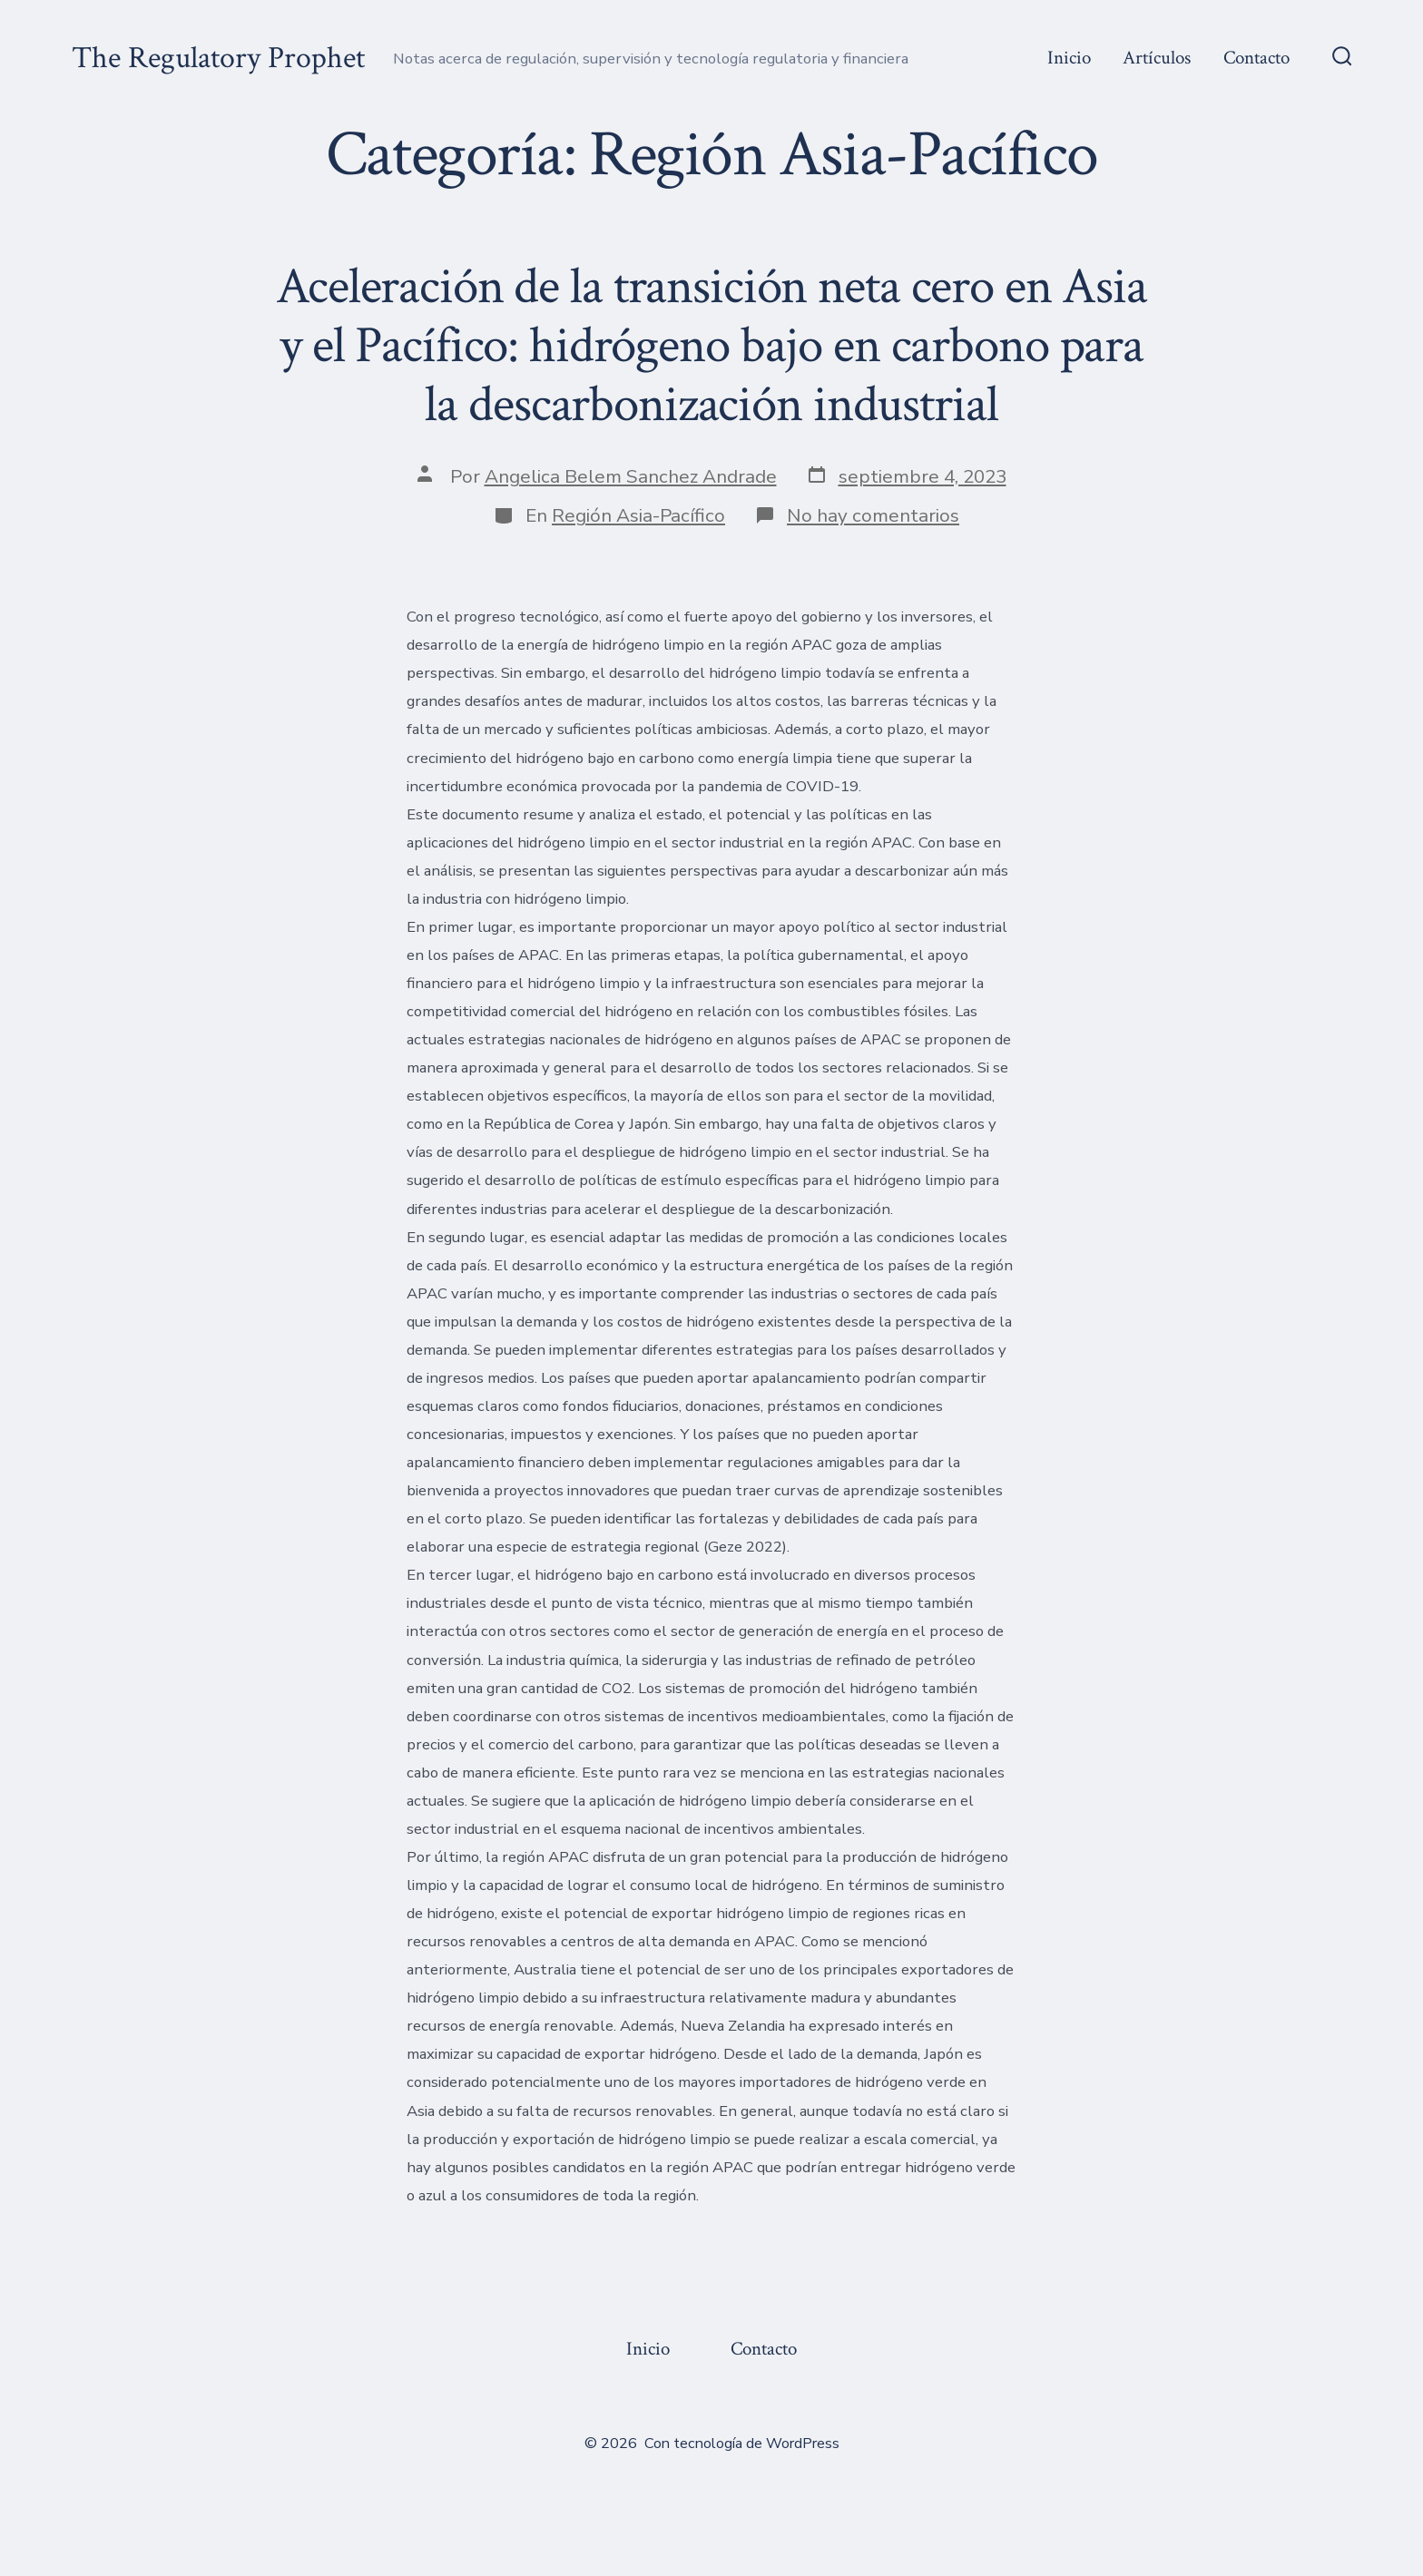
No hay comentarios (873, 515)
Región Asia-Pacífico (638, 515)
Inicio (1069, 57)
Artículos (1157, 57)
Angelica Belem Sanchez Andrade (631, 476)
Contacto (1256, 57)
